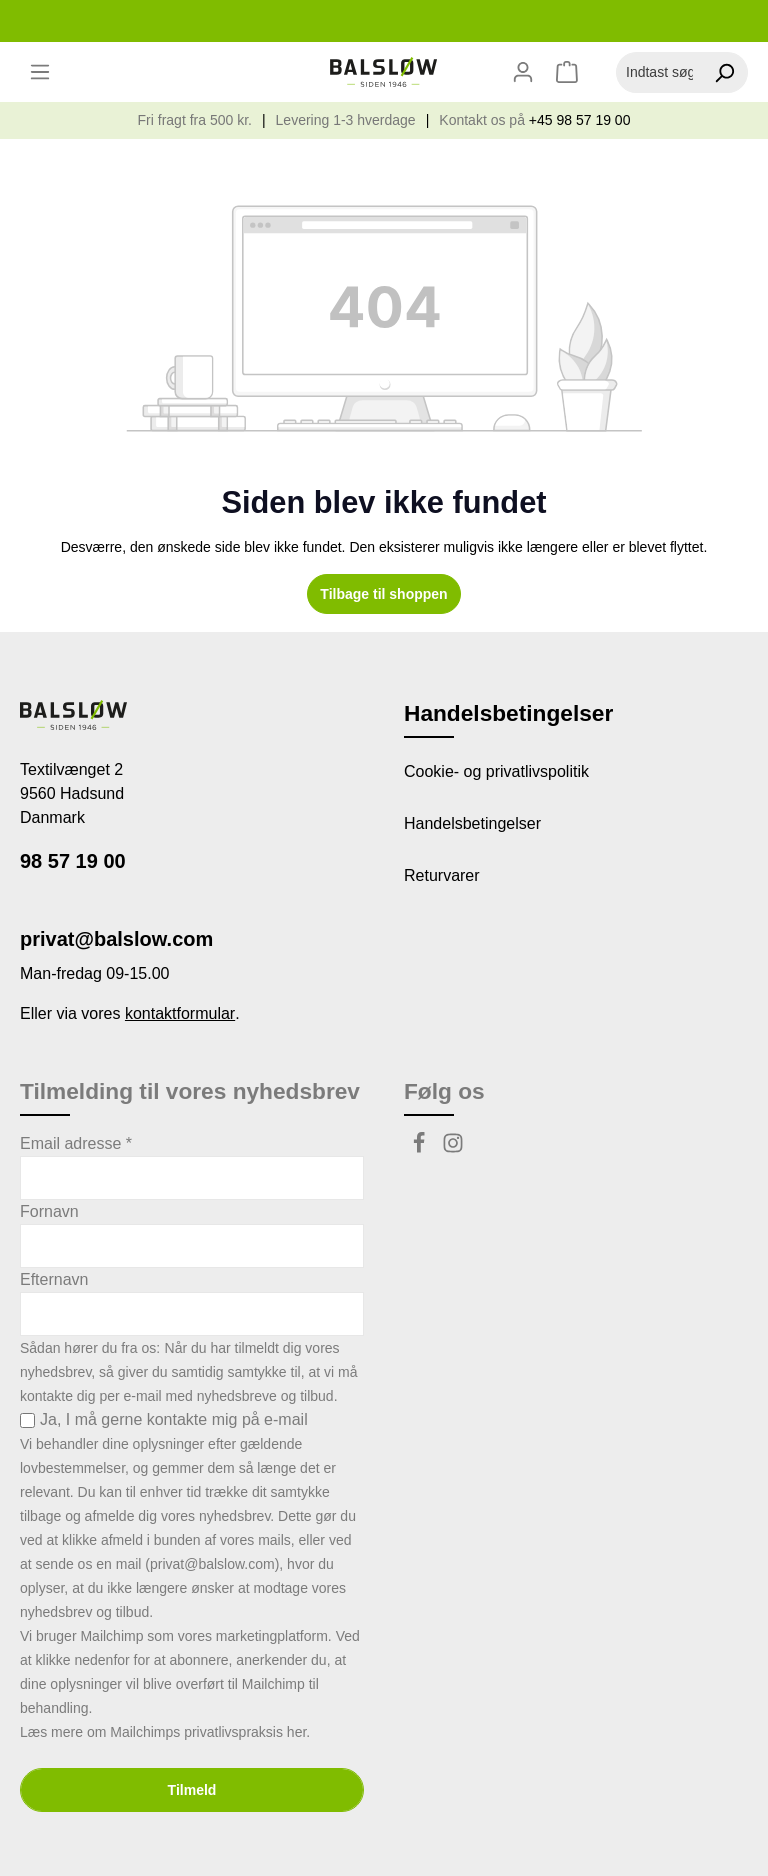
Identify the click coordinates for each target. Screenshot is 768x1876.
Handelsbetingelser (472, 823)
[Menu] (40, 72)
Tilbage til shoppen (383, 594)
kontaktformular (180, 1013)
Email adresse (76, 1143)
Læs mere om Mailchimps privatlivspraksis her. (165, 1732)
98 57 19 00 (73, 861)
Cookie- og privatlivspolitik (496, 771)
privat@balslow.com (116, 939)
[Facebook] (421, 1148)
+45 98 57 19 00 (580, 120)
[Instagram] (453, 1148)
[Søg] (724, 72)
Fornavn (49, 1211)
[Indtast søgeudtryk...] (659, 72)
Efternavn (54, 1279)
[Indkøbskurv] (569, 72)
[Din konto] (523, 72)
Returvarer (442, 875)
